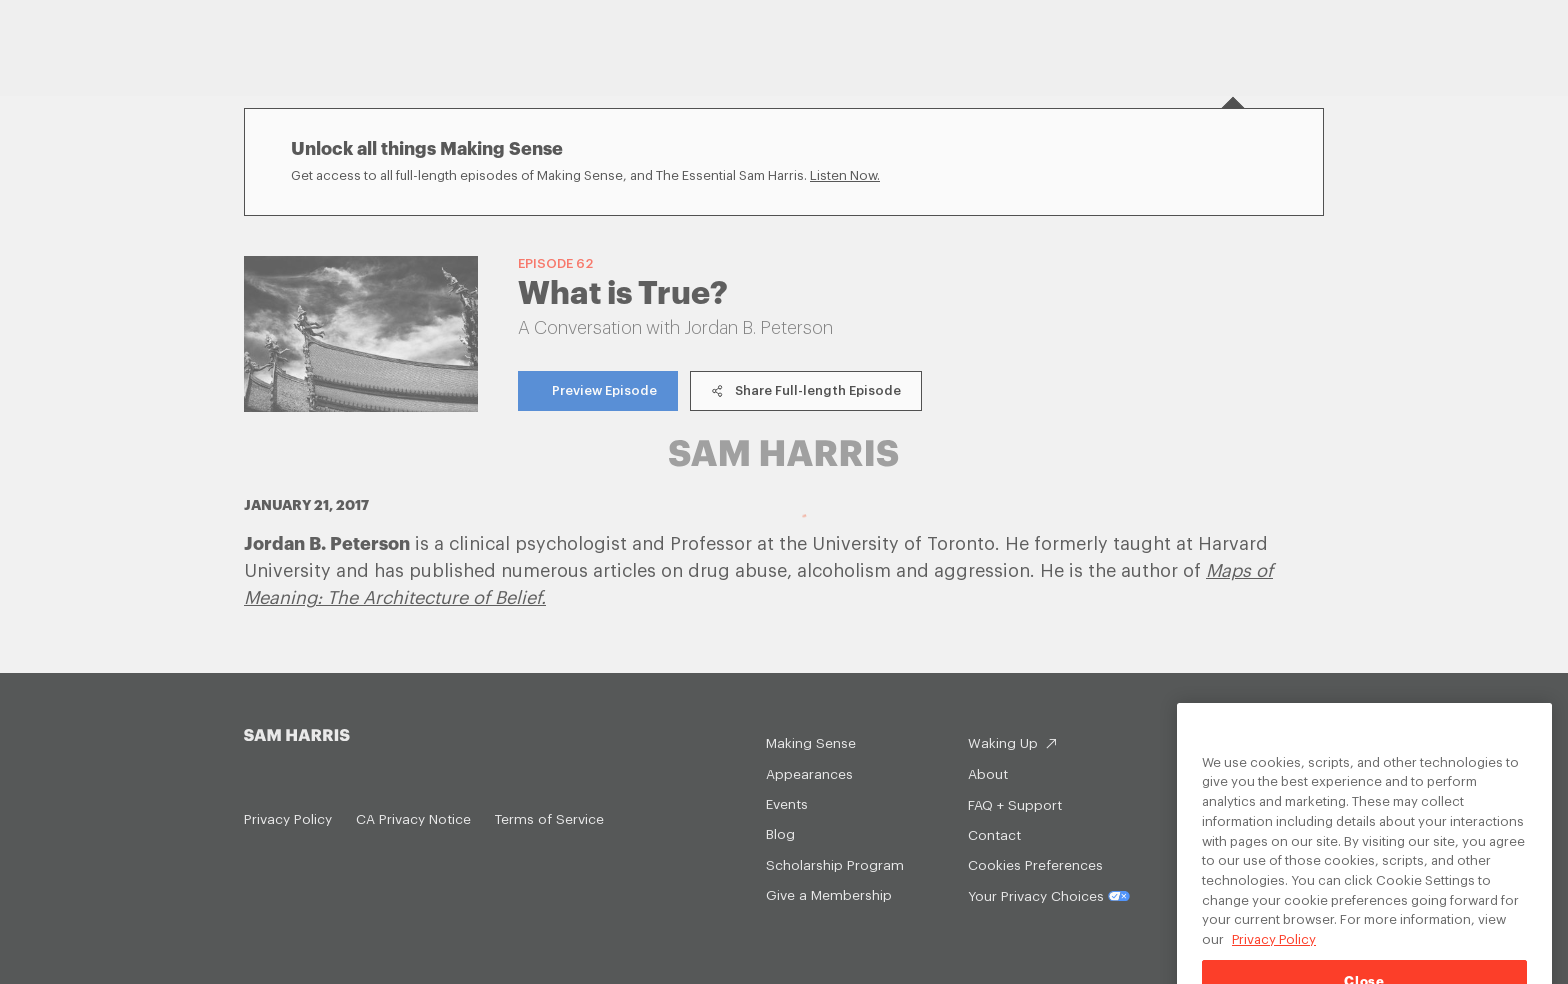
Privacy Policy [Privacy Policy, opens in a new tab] (1274, 951)
